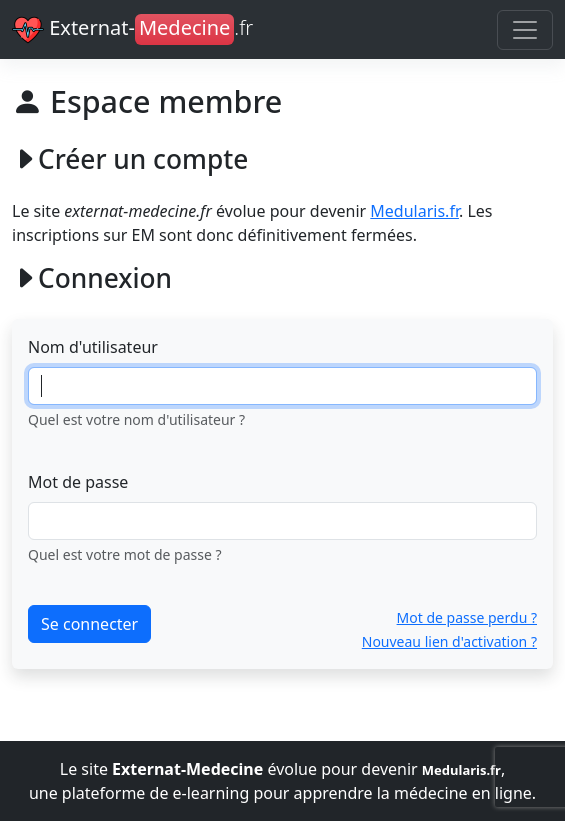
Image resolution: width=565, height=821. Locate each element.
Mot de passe (78, 482)
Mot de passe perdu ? (467, 617)
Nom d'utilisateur (93, 347)
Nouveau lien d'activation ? (449, 641)
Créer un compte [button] (130, 160)
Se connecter (89, 624)
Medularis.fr (414, 211)
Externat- (132, 30)
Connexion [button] (92, 279)
